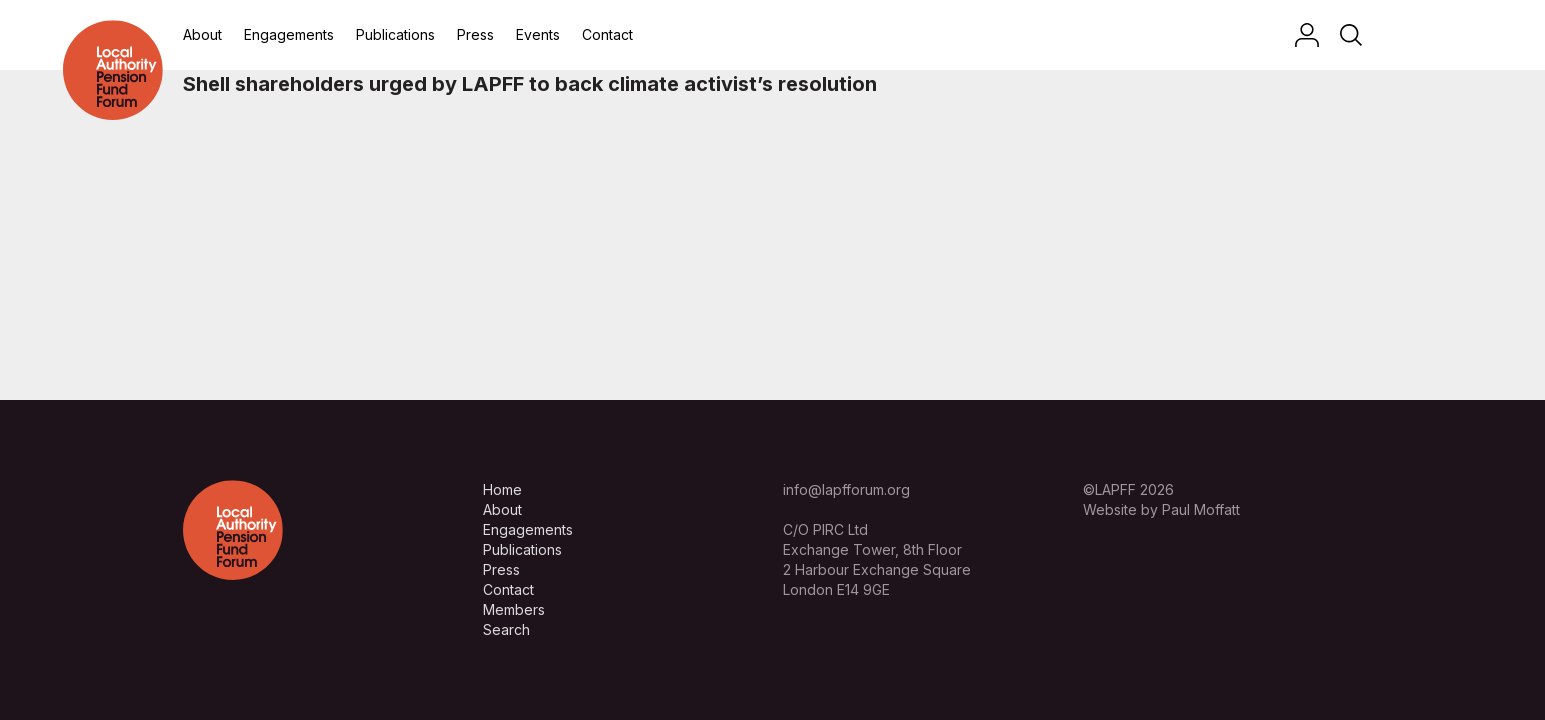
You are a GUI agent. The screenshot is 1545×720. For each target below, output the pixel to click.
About (202, 34)
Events (538, 34)
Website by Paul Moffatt (1161, 509)
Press (475, 34)
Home (502, 489)
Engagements (289, 34)
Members (514, 609)
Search (506, 629)
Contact (607, 34)
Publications (395, 34)
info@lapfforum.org (846, 489)
